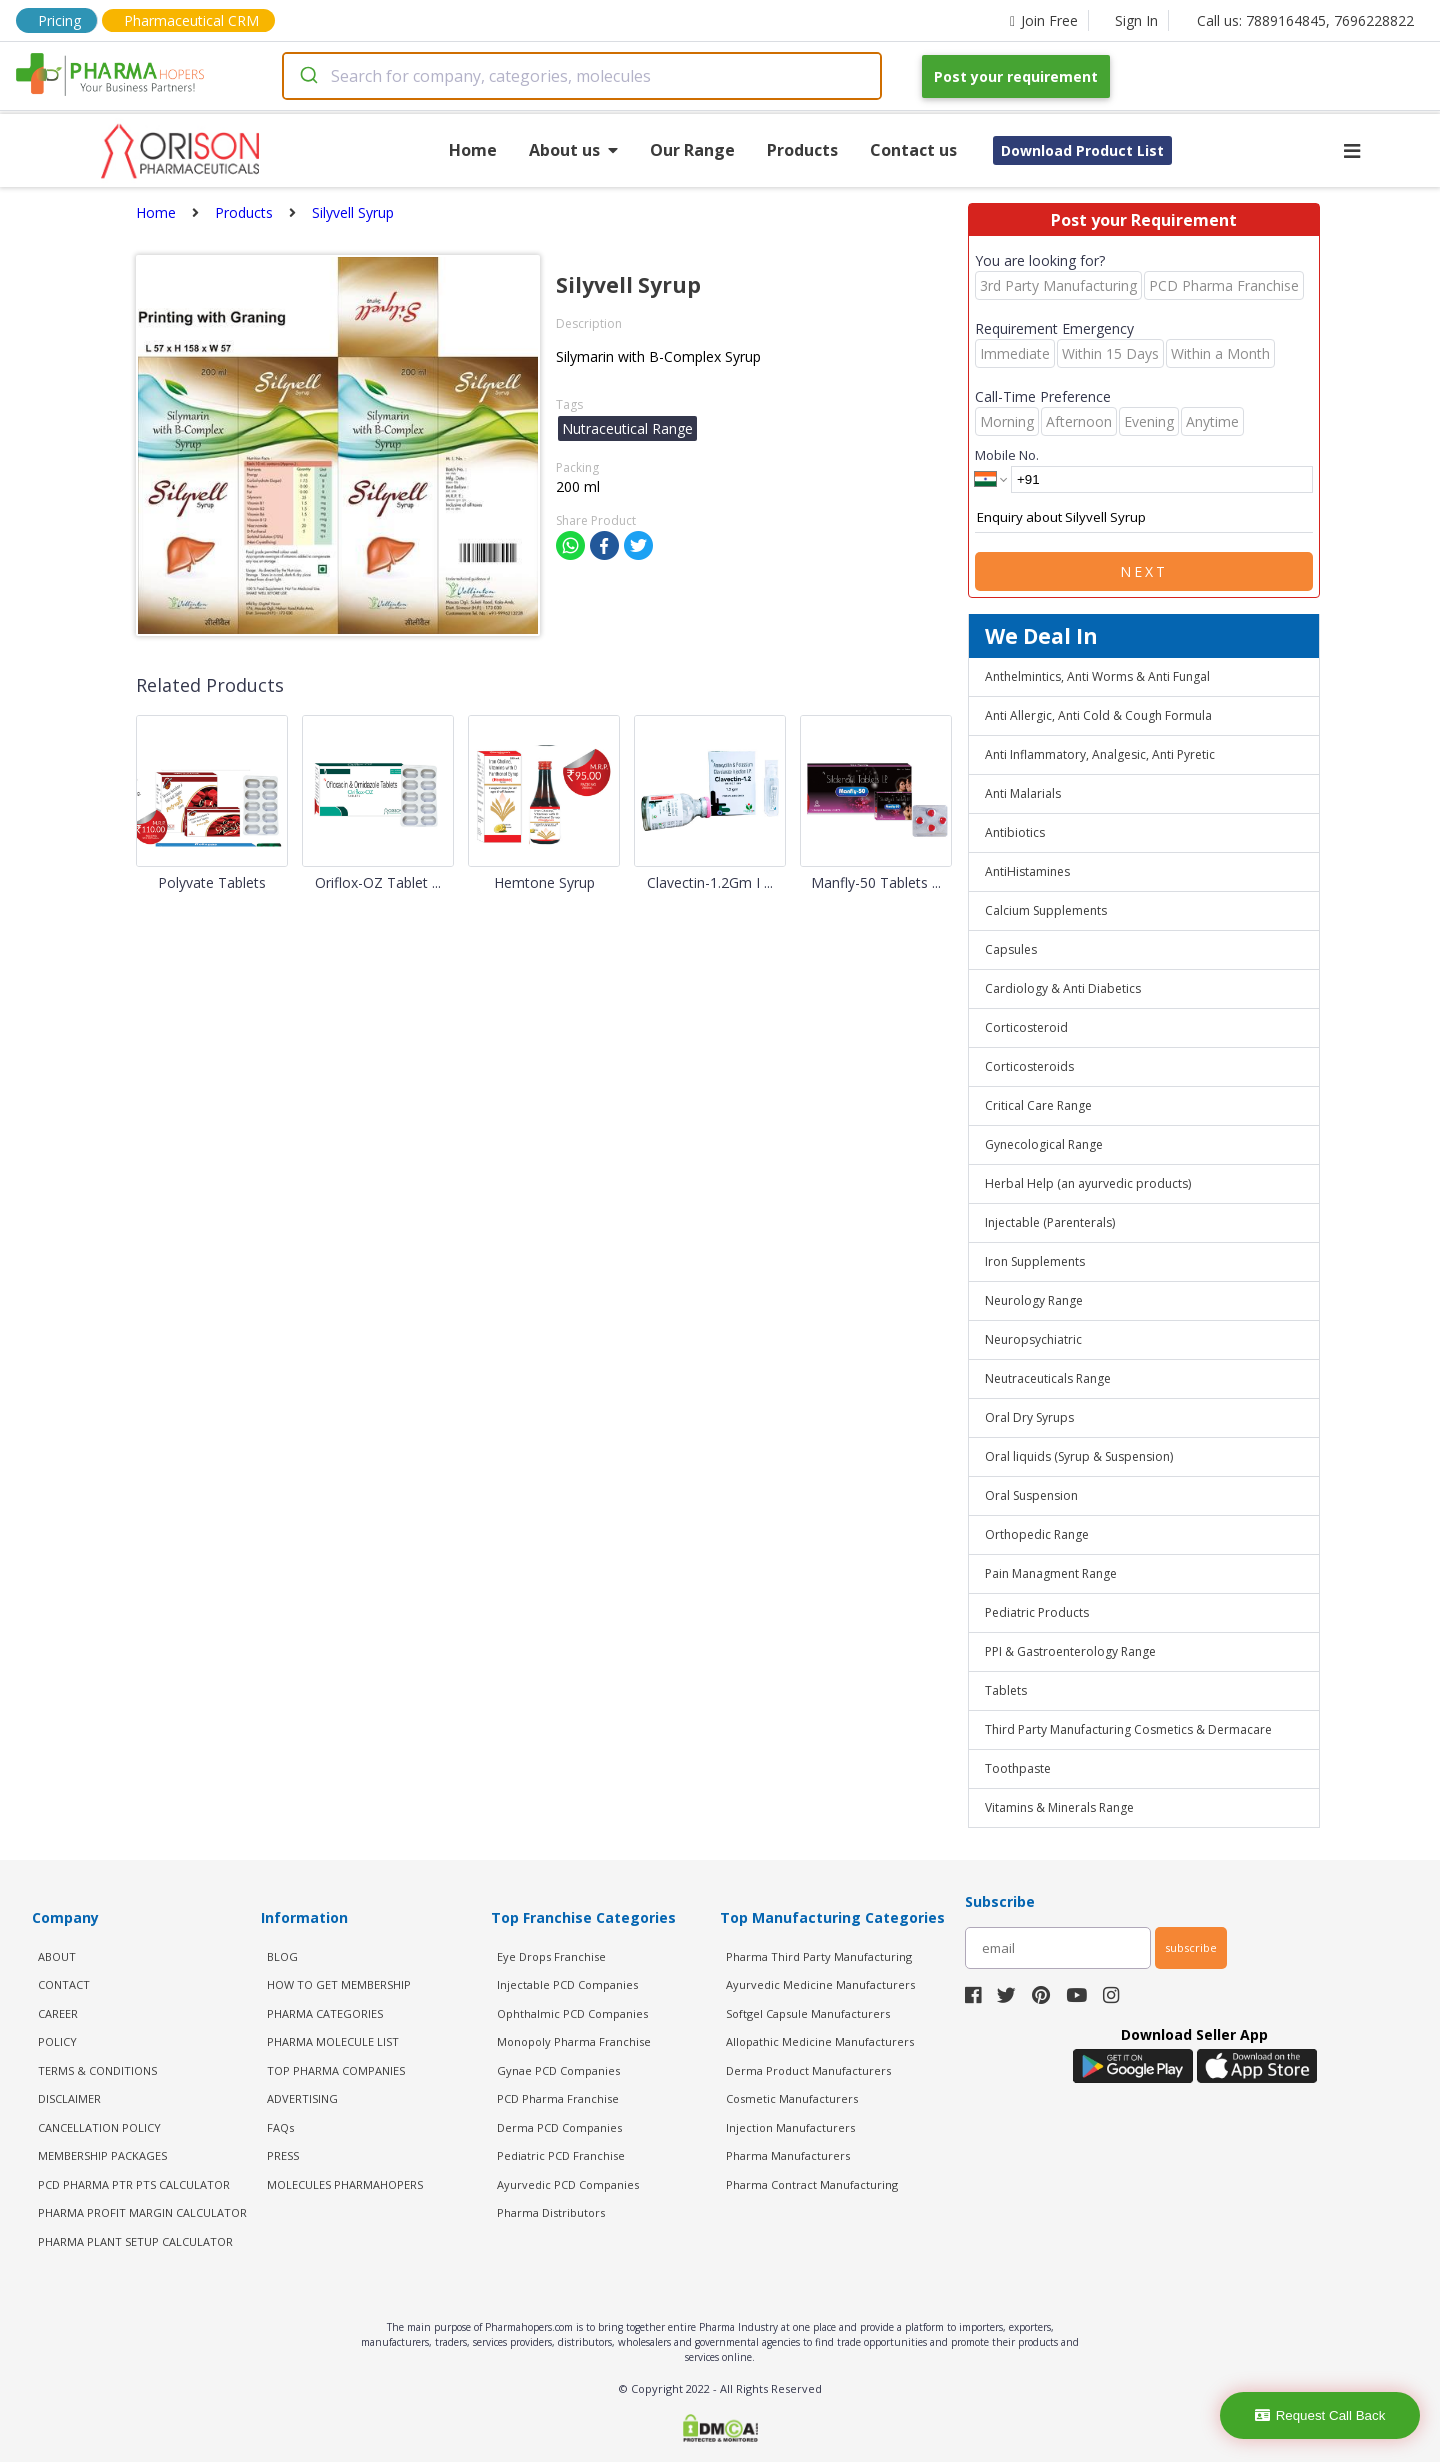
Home (473, 150)
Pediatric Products (1037, 1612)
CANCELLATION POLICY (99, 2127)
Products (802, 150)
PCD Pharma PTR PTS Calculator (134, 2184)
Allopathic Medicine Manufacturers (820, 2041)
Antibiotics (1015, 832)
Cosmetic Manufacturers (792, 2098)
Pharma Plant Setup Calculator (135, 2241)
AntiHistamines (1027, 871)
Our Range (692, 150)
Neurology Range (1034, 1300)
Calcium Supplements (1046, 910)
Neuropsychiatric (1033, 1339)
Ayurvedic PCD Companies (568, 2184)
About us (573, 150)
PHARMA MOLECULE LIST (333, 2041)
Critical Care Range (1038, 1105)
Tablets (1006, 1690)
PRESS (283, 2155)
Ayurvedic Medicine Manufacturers (820, 1984)
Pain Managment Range (1051, 1573)
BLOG (282, 1956)
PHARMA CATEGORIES (325, 2013)
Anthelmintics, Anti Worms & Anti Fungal (1097, 676)
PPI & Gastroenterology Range (1070, 1651)
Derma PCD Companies (559, 2127)
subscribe (1191, 1947)
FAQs (280, 2127)
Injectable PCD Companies (567, 1984)
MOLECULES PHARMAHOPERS (345, 2184)
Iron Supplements (1035, 1261)
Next (1144, 571)
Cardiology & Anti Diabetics (1063, 988)
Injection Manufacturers (790, 2127)
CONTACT (64, 1984)
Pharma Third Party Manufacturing (819, 1956)
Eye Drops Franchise (551, 1956)
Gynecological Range (1044, 1144)
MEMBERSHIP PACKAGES (102, 2155)
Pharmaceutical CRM (191, 20)
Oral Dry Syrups (1029, 1417)
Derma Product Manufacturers (808, 2070)
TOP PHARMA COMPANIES (336, 2070)
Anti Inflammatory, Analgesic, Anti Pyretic (1100, 754)
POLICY (57, 2041)
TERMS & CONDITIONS (97, 2070)
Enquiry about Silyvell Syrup (1144, 518)
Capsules (1011, 949)
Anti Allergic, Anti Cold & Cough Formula (1098, 715)
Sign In (1136, 20)
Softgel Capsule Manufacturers (808, 2013)
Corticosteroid (1026, 1027)
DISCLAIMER (69, 2098)
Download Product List (1082, 150)
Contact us (913, 150)
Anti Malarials (1023, 793)
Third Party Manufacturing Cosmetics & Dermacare (1128, 1729)
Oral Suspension (1031, 1495)
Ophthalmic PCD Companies (572, 2013)
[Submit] (307, 76)
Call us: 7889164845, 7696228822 (1305, 20)
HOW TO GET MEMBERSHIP (339, 1984)
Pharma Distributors (551, 2212)
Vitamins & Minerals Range (1059, 1807)
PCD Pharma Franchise (558, 2098)
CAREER (58, 2013)
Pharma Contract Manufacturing (812, 2184)
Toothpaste (1018, 1768)
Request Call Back (1320, 2415)
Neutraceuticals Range (1048, 1378)
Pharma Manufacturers (788, 2155)
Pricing (59, 20)
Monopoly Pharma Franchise (574, 2041)
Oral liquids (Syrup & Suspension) (1079, 1456)
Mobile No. (1007, 455)
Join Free (1044, 20)
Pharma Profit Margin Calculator (142, 2212)
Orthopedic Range (1037, 1534)
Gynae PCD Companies (558, 2070)
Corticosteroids (1029, 1066)
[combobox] (582, 76)
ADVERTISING (302, 2098)
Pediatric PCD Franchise (561, 2155)
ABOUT (57, 1956)
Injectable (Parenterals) (1050, 1222)
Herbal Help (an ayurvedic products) (1088, 1183)
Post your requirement (1016, 76)
